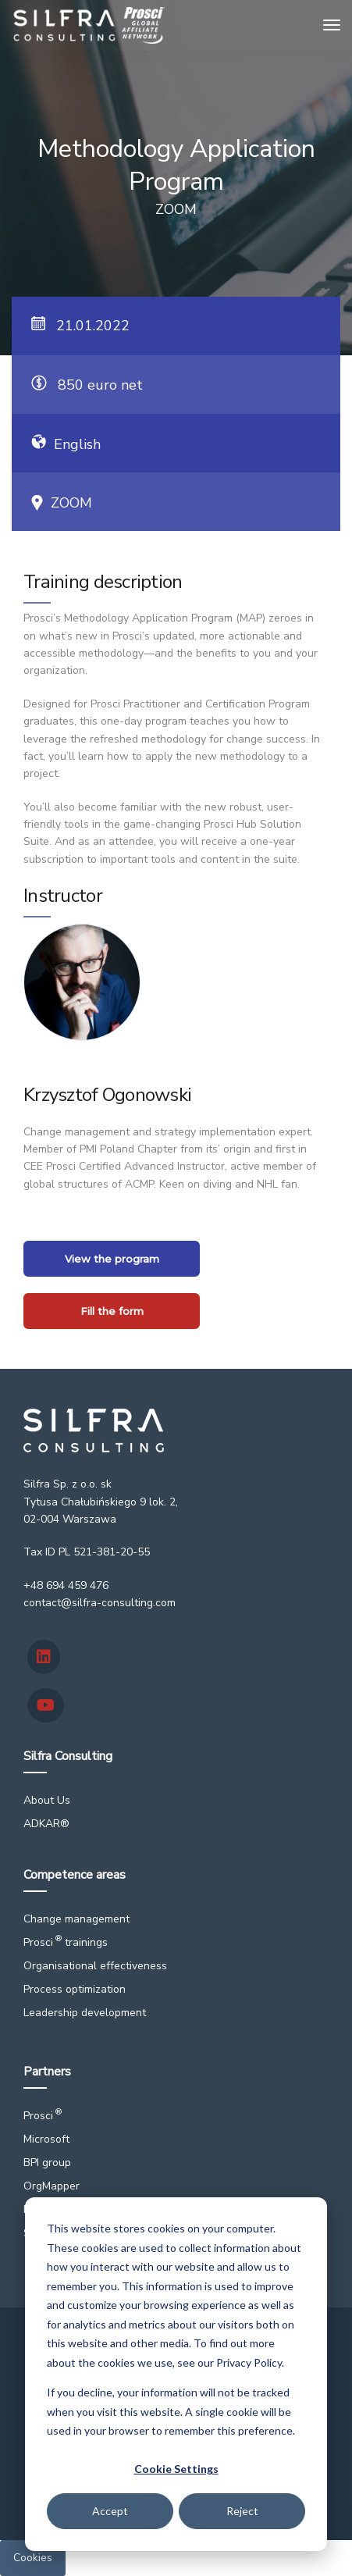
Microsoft (46, 2139)
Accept (110, 2510)
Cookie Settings (176, 2468)
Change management (76, 1919)
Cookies (32, 2557)
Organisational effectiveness (95, 1965)
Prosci (42, 2115)
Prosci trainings (65, 1942)
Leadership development (84, 2012)
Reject (242, 2510)
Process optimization (74, 1989)
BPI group (47, 2162)
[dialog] (176, 2374)
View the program (112, 1258)
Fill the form (112, 1311)
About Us (46, 1800)
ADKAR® (46, 1823)
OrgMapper (51, 2186)
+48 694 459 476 (65, 1585)
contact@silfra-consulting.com (99, 1602)
